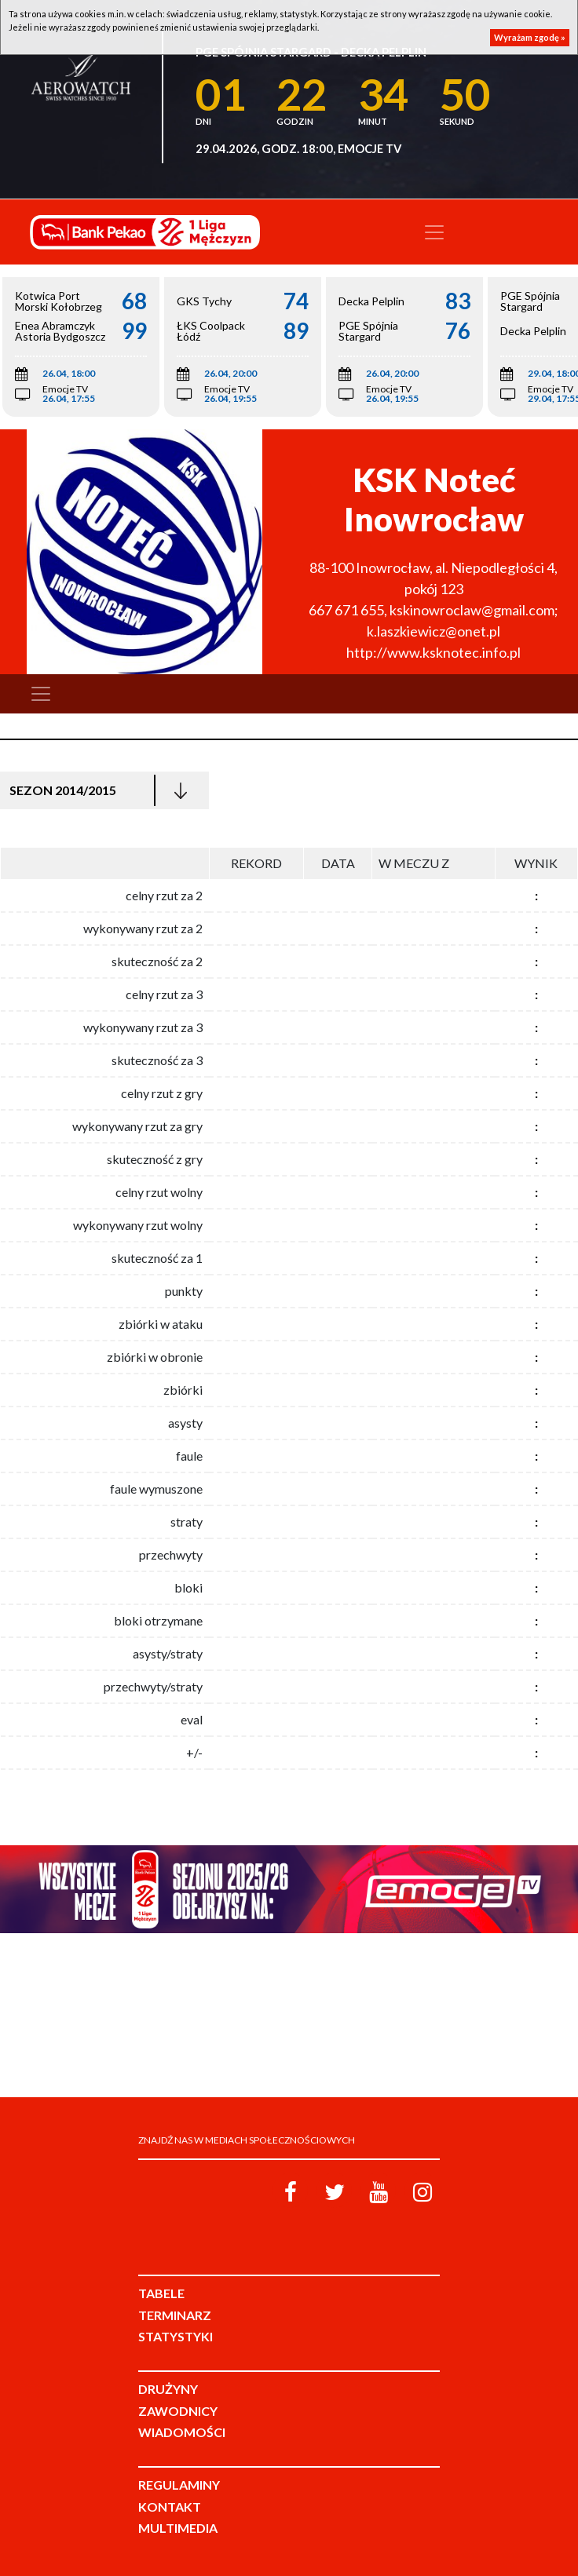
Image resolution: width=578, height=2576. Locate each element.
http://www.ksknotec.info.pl (433, 652)
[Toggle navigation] (434, 232)
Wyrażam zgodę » (529, 37)
